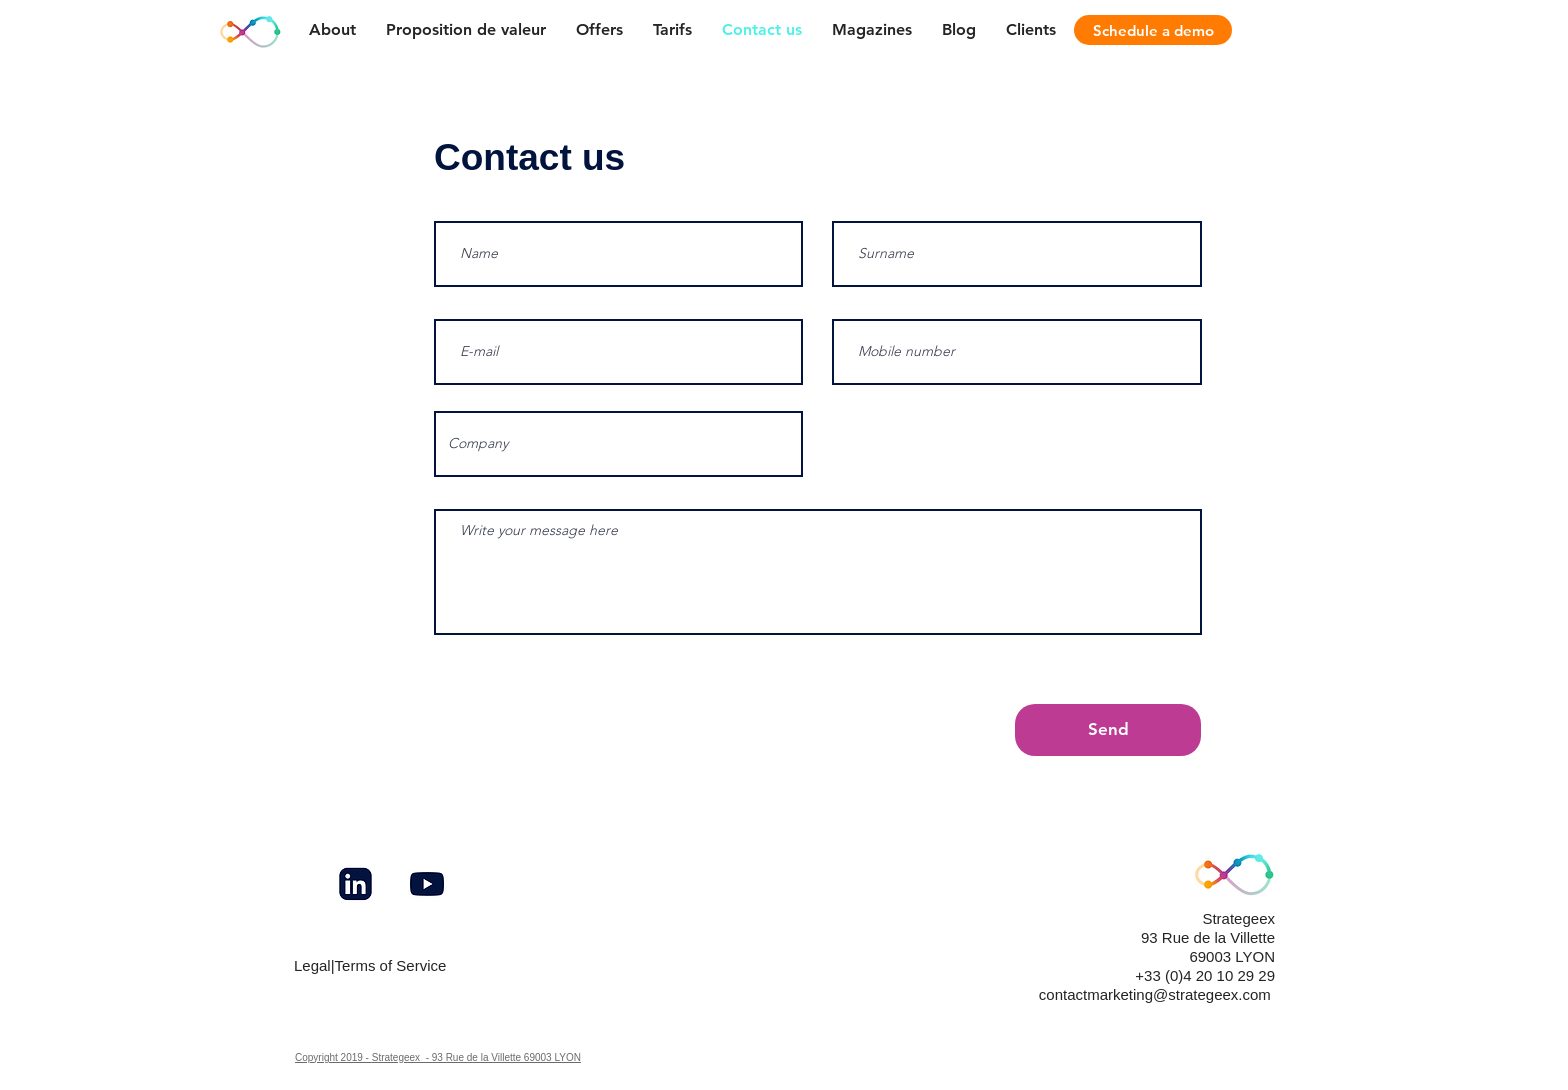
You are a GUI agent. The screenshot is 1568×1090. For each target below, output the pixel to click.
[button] (872, 29)
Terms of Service (391, 965)
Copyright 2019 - (333, 1057)
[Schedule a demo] (1153, 30)
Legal (312, 965)
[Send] (1108, 730)
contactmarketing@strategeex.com (1155, 994)
